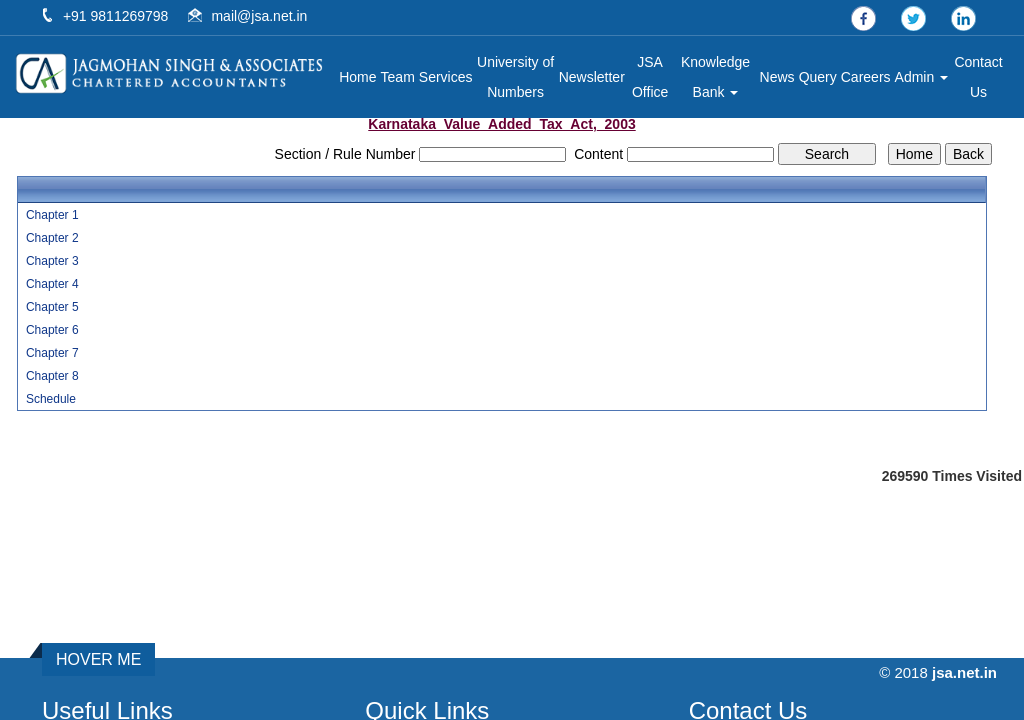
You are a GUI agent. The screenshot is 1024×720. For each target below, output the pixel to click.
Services (446, 77)
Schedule (51, 399)
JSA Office (650, 77)
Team (398, 77)
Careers (866, 77)
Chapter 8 (52, 376)
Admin (922, 77)
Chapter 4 (52, 284)
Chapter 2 (52, 238)
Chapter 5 (52, 307)
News (777, 77)
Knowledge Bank (715, 77)
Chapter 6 (52, 330)
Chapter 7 (52, 353)
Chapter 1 (52, 215)
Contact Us (978, 77)
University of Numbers (515, 77)
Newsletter (592, 77)
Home (357, 77)
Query (818, 77)
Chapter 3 (52, 261)
